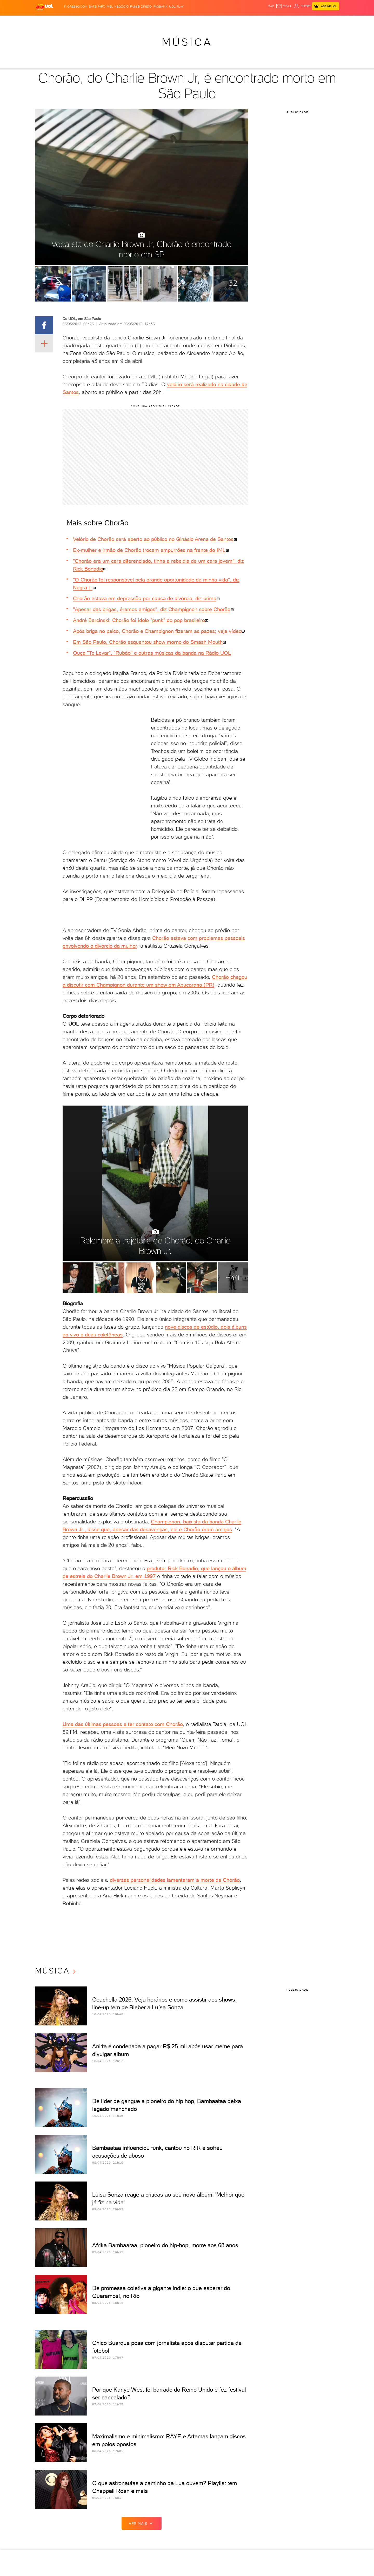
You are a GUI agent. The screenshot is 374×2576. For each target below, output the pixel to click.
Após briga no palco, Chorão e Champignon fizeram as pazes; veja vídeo (157, 631)
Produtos (45, 21)
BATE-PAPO (97, 6)
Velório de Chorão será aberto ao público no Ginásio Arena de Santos (153, 539)
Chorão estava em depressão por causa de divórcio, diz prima (144, 598)
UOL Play (176, 6)
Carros (108, 21)
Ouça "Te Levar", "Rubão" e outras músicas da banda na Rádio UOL (152, 653)
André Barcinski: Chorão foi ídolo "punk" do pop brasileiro (139, 620)
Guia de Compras (330, 21)
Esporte (156, 21)
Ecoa (246, 21)
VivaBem (225, 21)
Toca (308, 21)
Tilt (237, 21)
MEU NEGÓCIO (118, 6)
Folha (142, 21)
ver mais (141, 2523)
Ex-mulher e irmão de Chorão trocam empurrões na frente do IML (149, 550)
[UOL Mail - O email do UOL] (284, 6)
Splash (191, 21)
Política (92, 21)
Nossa (278, 21)
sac (271, 6)
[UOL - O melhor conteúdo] (44, 6)
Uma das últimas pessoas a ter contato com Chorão (123, 1724)
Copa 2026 (174, 21)
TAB (287, 21)
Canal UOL (261, 21)
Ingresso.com (75, 6)
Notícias (75, 21)
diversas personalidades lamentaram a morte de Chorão (175, 1880)
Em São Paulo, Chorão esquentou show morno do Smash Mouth (148, 642)
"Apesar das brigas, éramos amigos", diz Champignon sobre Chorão (151, 609)
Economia (126, 21)
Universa (208, 21)
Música (187, 42)
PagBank (160, 6)
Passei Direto (141, 6)
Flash (61, 21)
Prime (297, 21)
